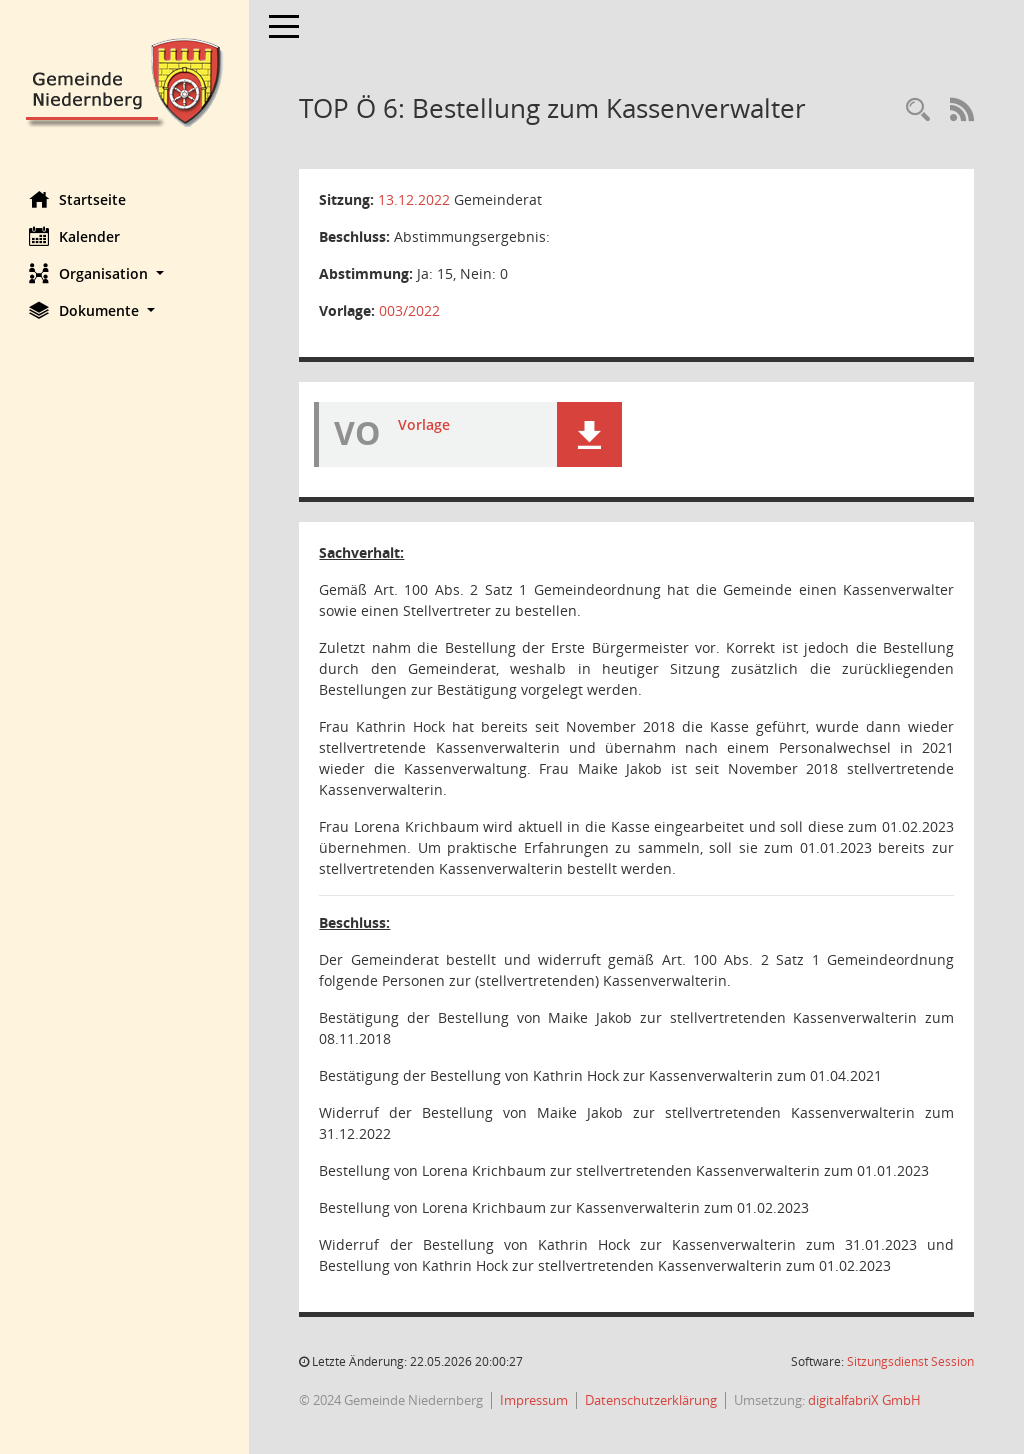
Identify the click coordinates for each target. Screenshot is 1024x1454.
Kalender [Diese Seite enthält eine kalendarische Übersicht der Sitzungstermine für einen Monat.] (75, 236)
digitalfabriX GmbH (865, 1400)
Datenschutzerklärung (652, 1400)
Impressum (535, 1400)
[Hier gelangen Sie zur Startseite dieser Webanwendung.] (125, 80)
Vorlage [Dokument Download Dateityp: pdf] (425, 424)
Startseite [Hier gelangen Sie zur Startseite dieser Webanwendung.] (78, 199)
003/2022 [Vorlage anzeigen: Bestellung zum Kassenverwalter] (410, 310)
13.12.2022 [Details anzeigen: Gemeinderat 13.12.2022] (415, 199)
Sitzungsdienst (910, 1361)
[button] (125, 273)
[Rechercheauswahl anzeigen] (918, 110)
